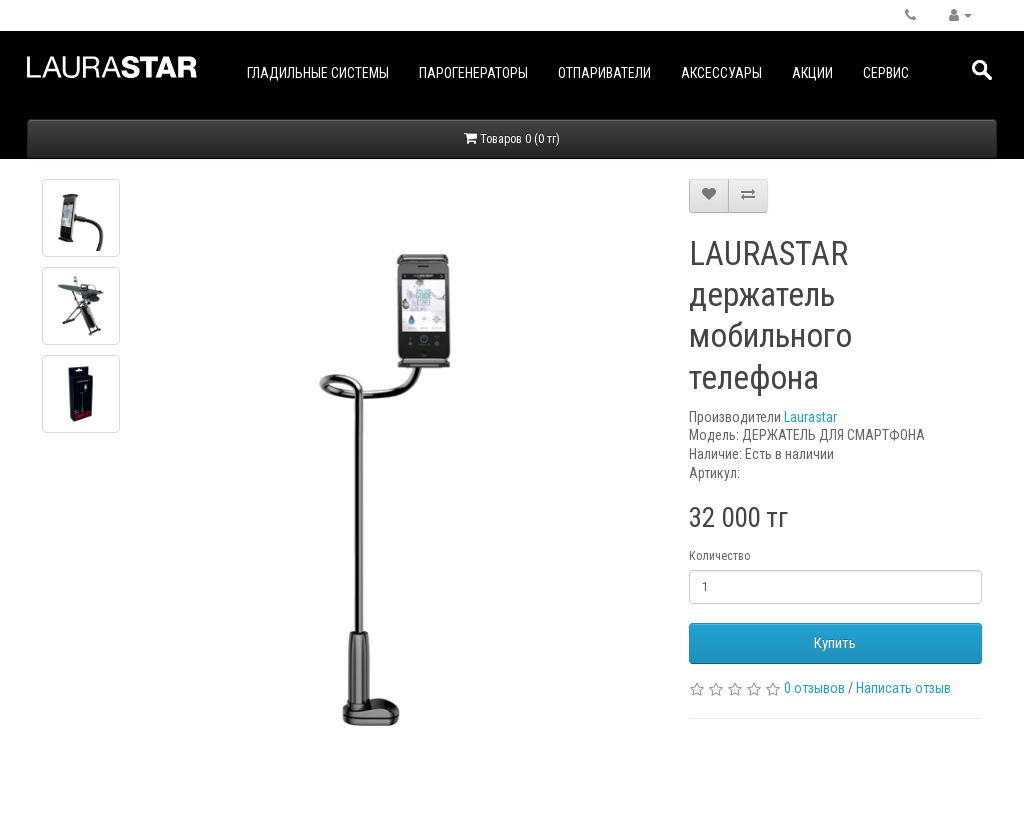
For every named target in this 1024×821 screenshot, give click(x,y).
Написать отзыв (903, 688)
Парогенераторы (473, 73)
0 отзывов (814, 688)
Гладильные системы (318, 73)
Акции (812, 73)
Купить (835, 643)
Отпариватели (604, 73)
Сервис (886, 73)
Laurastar (810, 417)
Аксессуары (721, 73)
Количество (719, 556)
